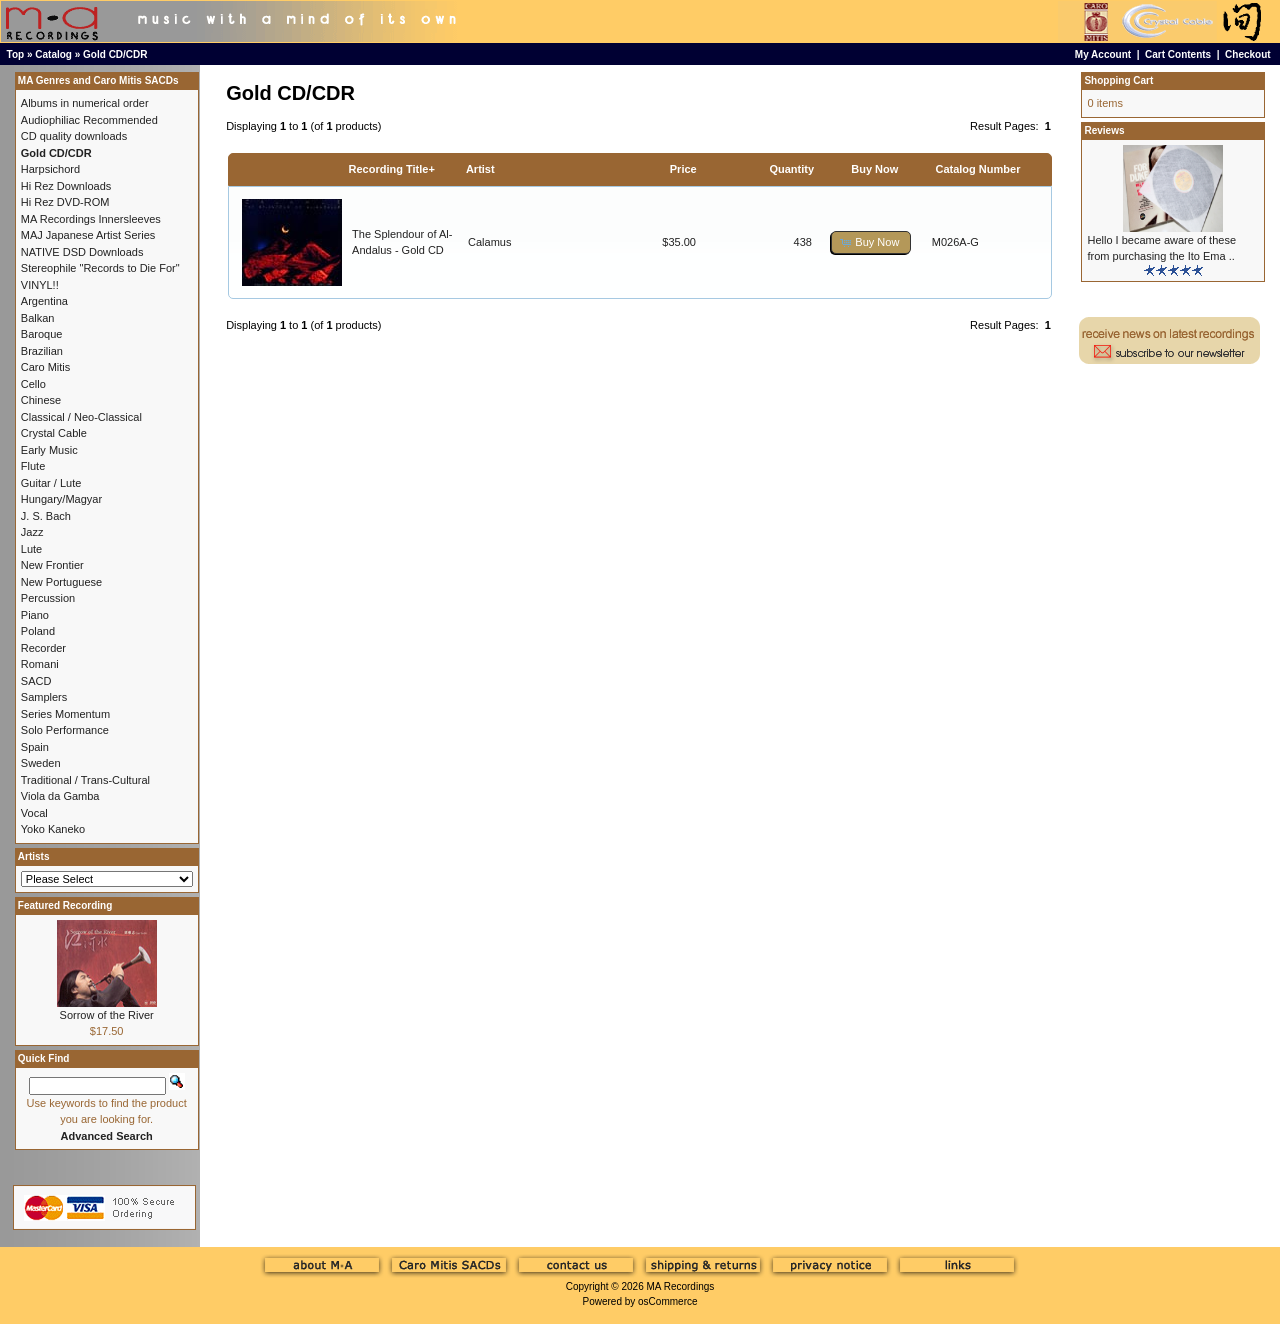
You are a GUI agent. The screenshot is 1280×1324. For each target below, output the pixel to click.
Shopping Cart (1118, 80)
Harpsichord (50, 169)
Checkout (1248, 54)
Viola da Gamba (60, 796)
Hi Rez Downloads (66, 186)
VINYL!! (40, 285)
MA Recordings (680, 1286)
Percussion (48, 598)
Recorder (43, 648)
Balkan (38, 318)
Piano (35, 615)
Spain (35, 747)
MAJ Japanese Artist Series (88, 235)
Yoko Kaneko (53, 829)
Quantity (791, 169)
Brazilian (42, 351)
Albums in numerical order (85, 103)
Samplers (44, 697)
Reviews (1104, 130)
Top (16, 54)
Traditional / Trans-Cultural (85, 780)
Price (683, 169)
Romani (40, 664)
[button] (871, 242)
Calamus (489, 242)
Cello (33, 384)
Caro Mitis (46, 367)
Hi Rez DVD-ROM (65, 202)
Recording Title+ (392, 169)
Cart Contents (1178, 54)
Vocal (34, 813)
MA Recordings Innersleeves (91, 219)
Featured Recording (65, 905)
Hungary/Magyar (61, 499)
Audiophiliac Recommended (89, 120)
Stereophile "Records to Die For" (100, 268)
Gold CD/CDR (115, 54)
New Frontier (52, 565)
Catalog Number (977, 169)
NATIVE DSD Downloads (82, 252)
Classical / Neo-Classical (81, 417)
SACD (36, 681)
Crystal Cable (54, 433)
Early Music (49, 450)
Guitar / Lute (51, 483)
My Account (1103, 54)
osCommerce (667, 1301)
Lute (31, 549)
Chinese (41, 400)
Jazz (32, 532)
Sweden (41, 763)
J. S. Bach (46, 516)
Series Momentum (65, 714)
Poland (38, 631)
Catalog (53, 54)
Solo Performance (65, 730)
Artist (480, 169)
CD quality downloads (74, 136)
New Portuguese (61, 582)
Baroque (42, 334)
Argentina (44, 301)
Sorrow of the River (107, 1015)
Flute (33, 466)
